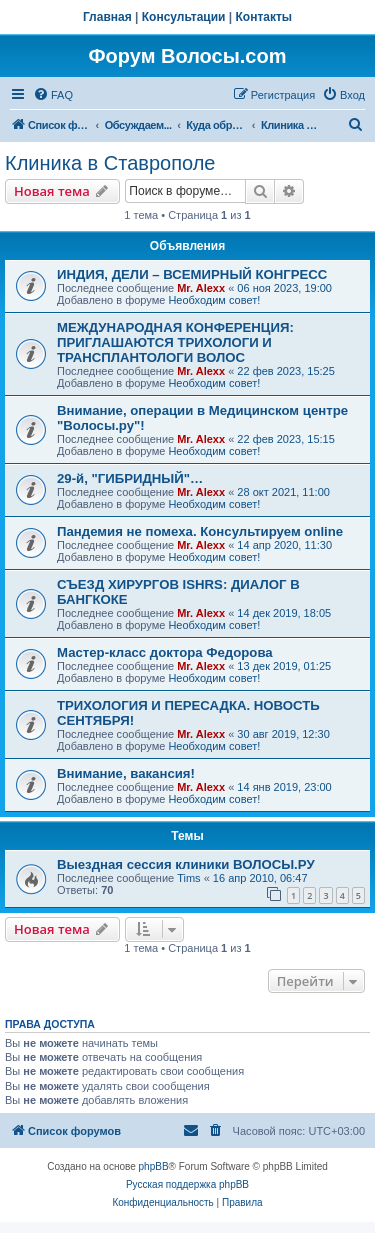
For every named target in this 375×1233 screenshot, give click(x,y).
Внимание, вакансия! (126, 773)
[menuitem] (53, 95)
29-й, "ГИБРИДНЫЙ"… (130, 478)
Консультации (184, 17)
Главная (107, 17)
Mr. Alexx (201, 288)
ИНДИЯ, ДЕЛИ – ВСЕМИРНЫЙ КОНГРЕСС (192, 274)
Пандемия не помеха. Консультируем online (200, 531)
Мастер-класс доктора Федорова (165, 652)
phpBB (154, 1166)
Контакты (264, 17)
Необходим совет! (214, 300)
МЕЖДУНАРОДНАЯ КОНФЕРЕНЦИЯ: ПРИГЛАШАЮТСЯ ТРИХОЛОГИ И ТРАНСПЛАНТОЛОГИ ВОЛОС (175, 342)
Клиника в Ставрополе (110, 163)
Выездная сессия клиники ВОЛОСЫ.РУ (186, 864)
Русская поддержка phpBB (187, 1184)
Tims (188, 878)
